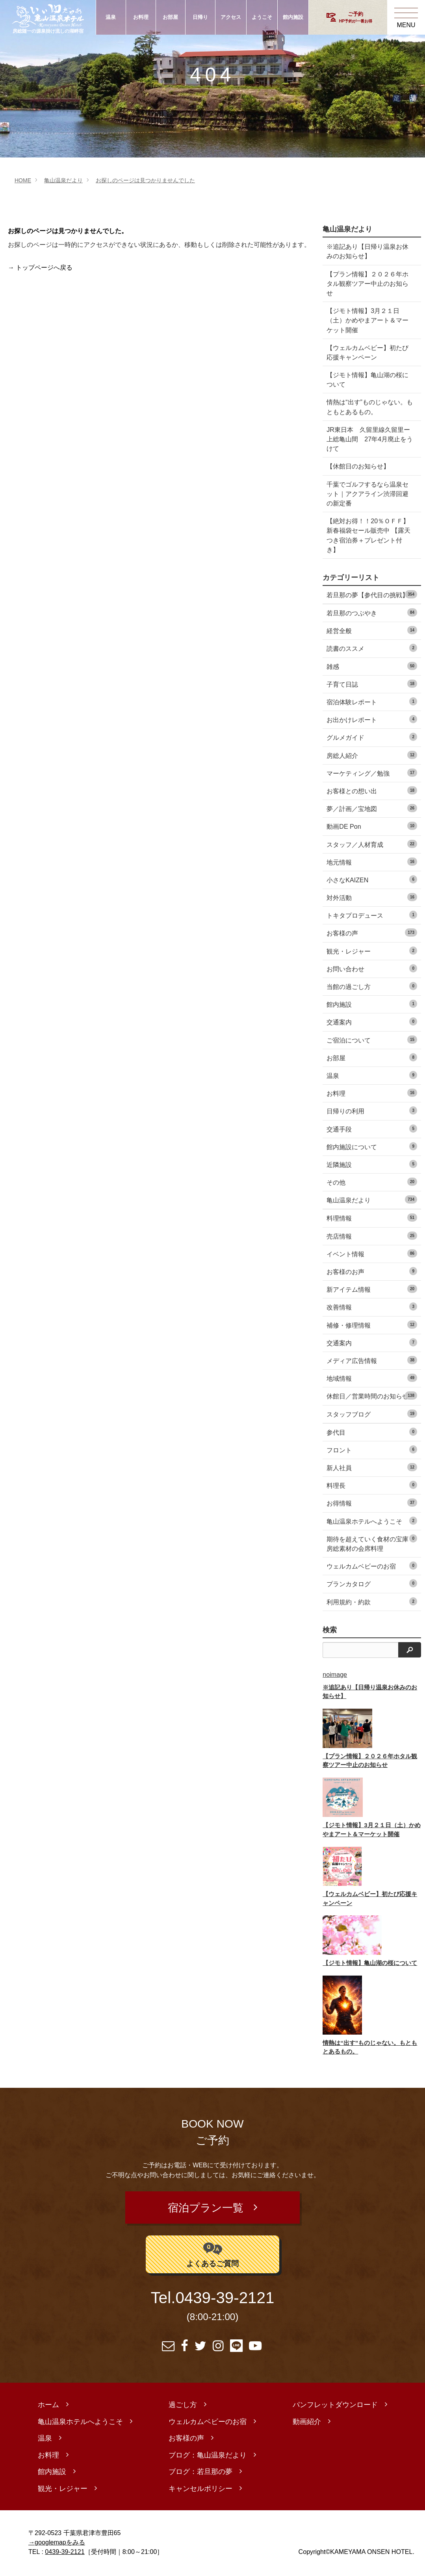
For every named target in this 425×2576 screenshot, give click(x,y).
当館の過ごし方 (372, 986)
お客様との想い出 (372, 790)
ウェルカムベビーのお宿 (372, 1565)
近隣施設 (372, 1164)
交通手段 (372, 1128)
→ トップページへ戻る (40, 267)
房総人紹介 (372, 755)
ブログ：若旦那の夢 (200, 2474)
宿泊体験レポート (372, 701)
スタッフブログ (372, 1413)
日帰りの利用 (372, 1110)
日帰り (200, 17)
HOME (23, 180)
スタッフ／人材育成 (372, 844)
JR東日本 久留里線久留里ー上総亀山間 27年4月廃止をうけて (370, 439)
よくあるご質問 (212, 2255)
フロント (372, 1449)
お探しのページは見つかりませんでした (145, 180)
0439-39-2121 (224, 2299)
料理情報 (372, 1217)
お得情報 (372, 1502)
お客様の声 (372, 932)
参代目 (372, 1432)
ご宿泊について (372, 1039)
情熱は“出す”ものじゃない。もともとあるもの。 (370, 406)
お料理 (140, 17)
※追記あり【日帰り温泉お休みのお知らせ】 (367, 251)
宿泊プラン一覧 (205, 2208)
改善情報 (372, 1306)
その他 (372, 1182)
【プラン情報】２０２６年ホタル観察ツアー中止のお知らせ (367, 283)
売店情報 (372, 1236)
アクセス (231, 17)
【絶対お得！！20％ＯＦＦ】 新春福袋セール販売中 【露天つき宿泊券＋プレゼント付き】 (368, 535)
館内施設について (372, 1146)
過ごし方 (183, 2407)
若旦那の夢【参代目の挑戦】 (372, 594)
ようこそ (262, 17)
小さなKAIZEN (372, 879)
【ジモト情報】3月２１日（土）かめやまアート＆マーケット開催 (367, 320)
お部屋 (170, 17)
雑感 (372, 666)
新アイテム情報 (372, 1289)
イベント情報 (372, 1253)
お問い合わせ (372, 968)
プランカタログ (372, 1583)
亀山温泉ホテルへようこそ (372, 1521)
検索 (330, 1630)
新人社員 (372, 1467)
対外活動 (372, 897)
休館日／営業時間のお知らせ (372, 1395)
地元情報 (372, 861)
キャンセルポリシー (200, 2490)
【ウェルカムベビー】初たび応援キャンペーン (367, 352)
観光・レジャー (372, 950)
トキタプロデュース (372, 915)
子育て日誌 (372, 684)
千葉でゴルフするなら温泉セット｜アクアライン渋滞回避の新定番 (367, 494)
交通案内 (372, 1021)
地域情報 (372, 1378)
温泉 (111, 17)
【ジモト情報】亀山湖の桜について (367, 379)
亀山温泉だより (63, 180)
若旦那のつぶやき (372, 612)
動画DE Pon (372, 826)
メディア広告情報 (372, 1360)
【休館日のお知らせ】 (358, 466)
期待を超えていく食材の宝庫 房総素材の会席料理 (372, 1543)
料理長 (372, 1485)
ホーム (48, 2407)
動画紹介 (307, 2423)
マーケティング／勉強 (372, 773)
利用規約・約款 (372, 1601)
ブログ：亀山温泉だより (208, 2457)
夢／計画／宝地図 (372, 808)
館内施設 (293, 17)
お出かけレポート (372, 719)
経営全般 (372, 630)
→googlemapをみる (56, 2544)
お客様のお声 (372, 1271)
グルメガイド (372, 737)
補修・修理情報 (372, 1324)
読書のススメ (372, 648)
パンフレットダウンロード (335, 2407)
